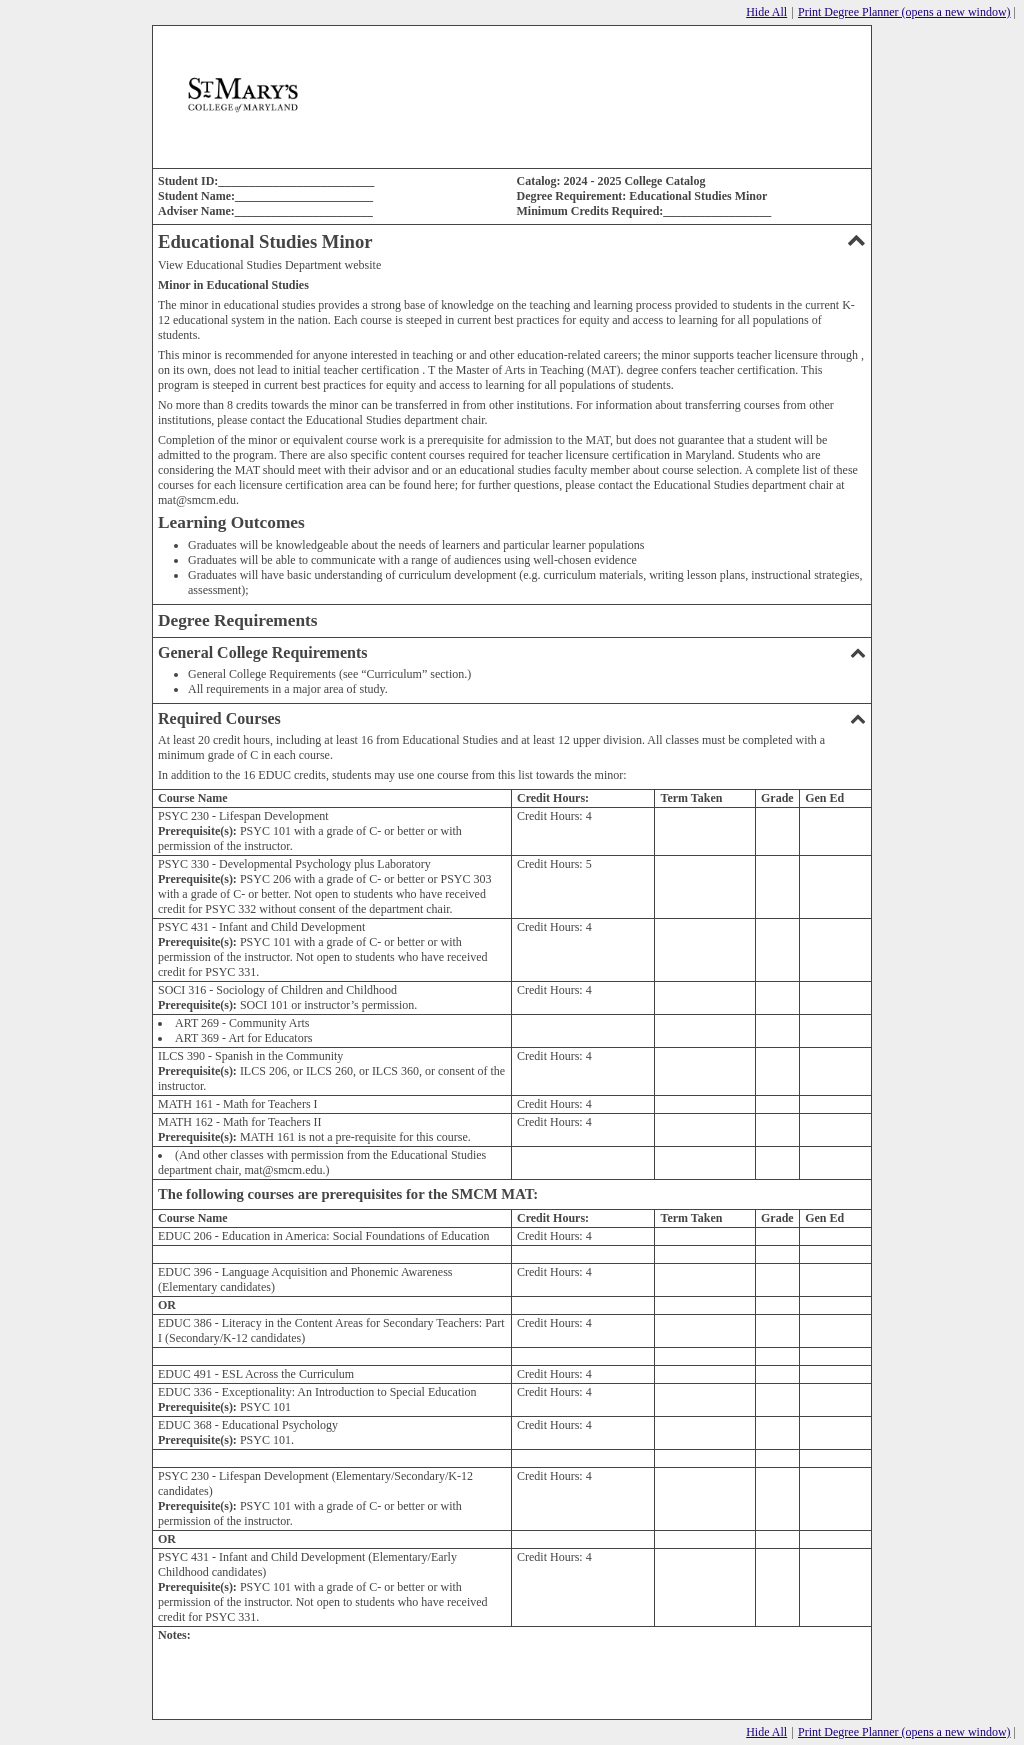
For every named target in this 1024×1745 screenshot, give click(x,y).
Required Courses (512, 718)
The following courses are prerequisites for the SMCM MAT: (348, 1194)
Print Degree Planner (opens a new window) (904, 12)
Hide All (766, 12)
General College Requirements (512, 652)
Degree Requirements (238, 620)
